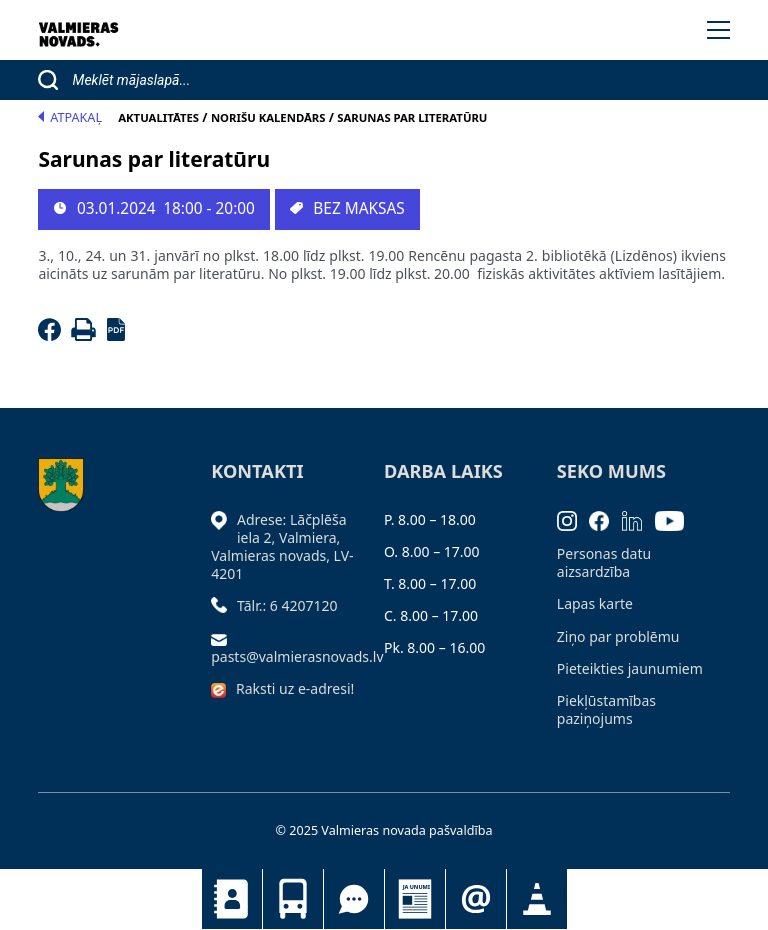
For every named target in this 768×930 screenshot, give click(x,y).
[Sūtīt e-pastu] (224, 638)
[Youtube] (676, 519)
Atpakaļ (70, 117)
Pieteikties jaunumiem (476, 899)
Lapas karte (595, 603)
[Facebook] (52, 335)
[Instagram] (573, 519)
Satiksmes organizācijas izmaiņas (537, 899)
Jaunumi (415, 899)
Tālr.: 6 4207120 (287, 605)
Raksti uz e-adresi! (295, 688)
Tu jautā (354, 899)
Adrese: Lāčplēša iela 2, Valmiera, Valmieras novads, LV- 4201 (282, 547)
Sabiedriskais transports (293, 899)
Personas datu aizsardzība (604, 562)
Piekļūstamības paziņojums (606, 709)
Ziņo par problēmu (618, 636)
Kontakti (232, 899)
